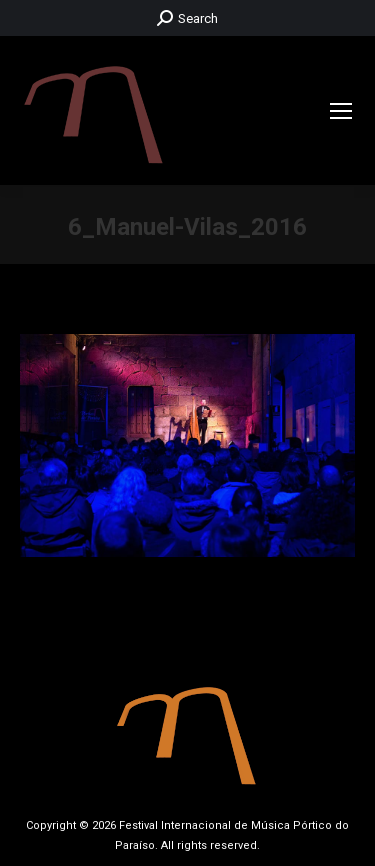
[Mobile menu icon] (341, 111)
